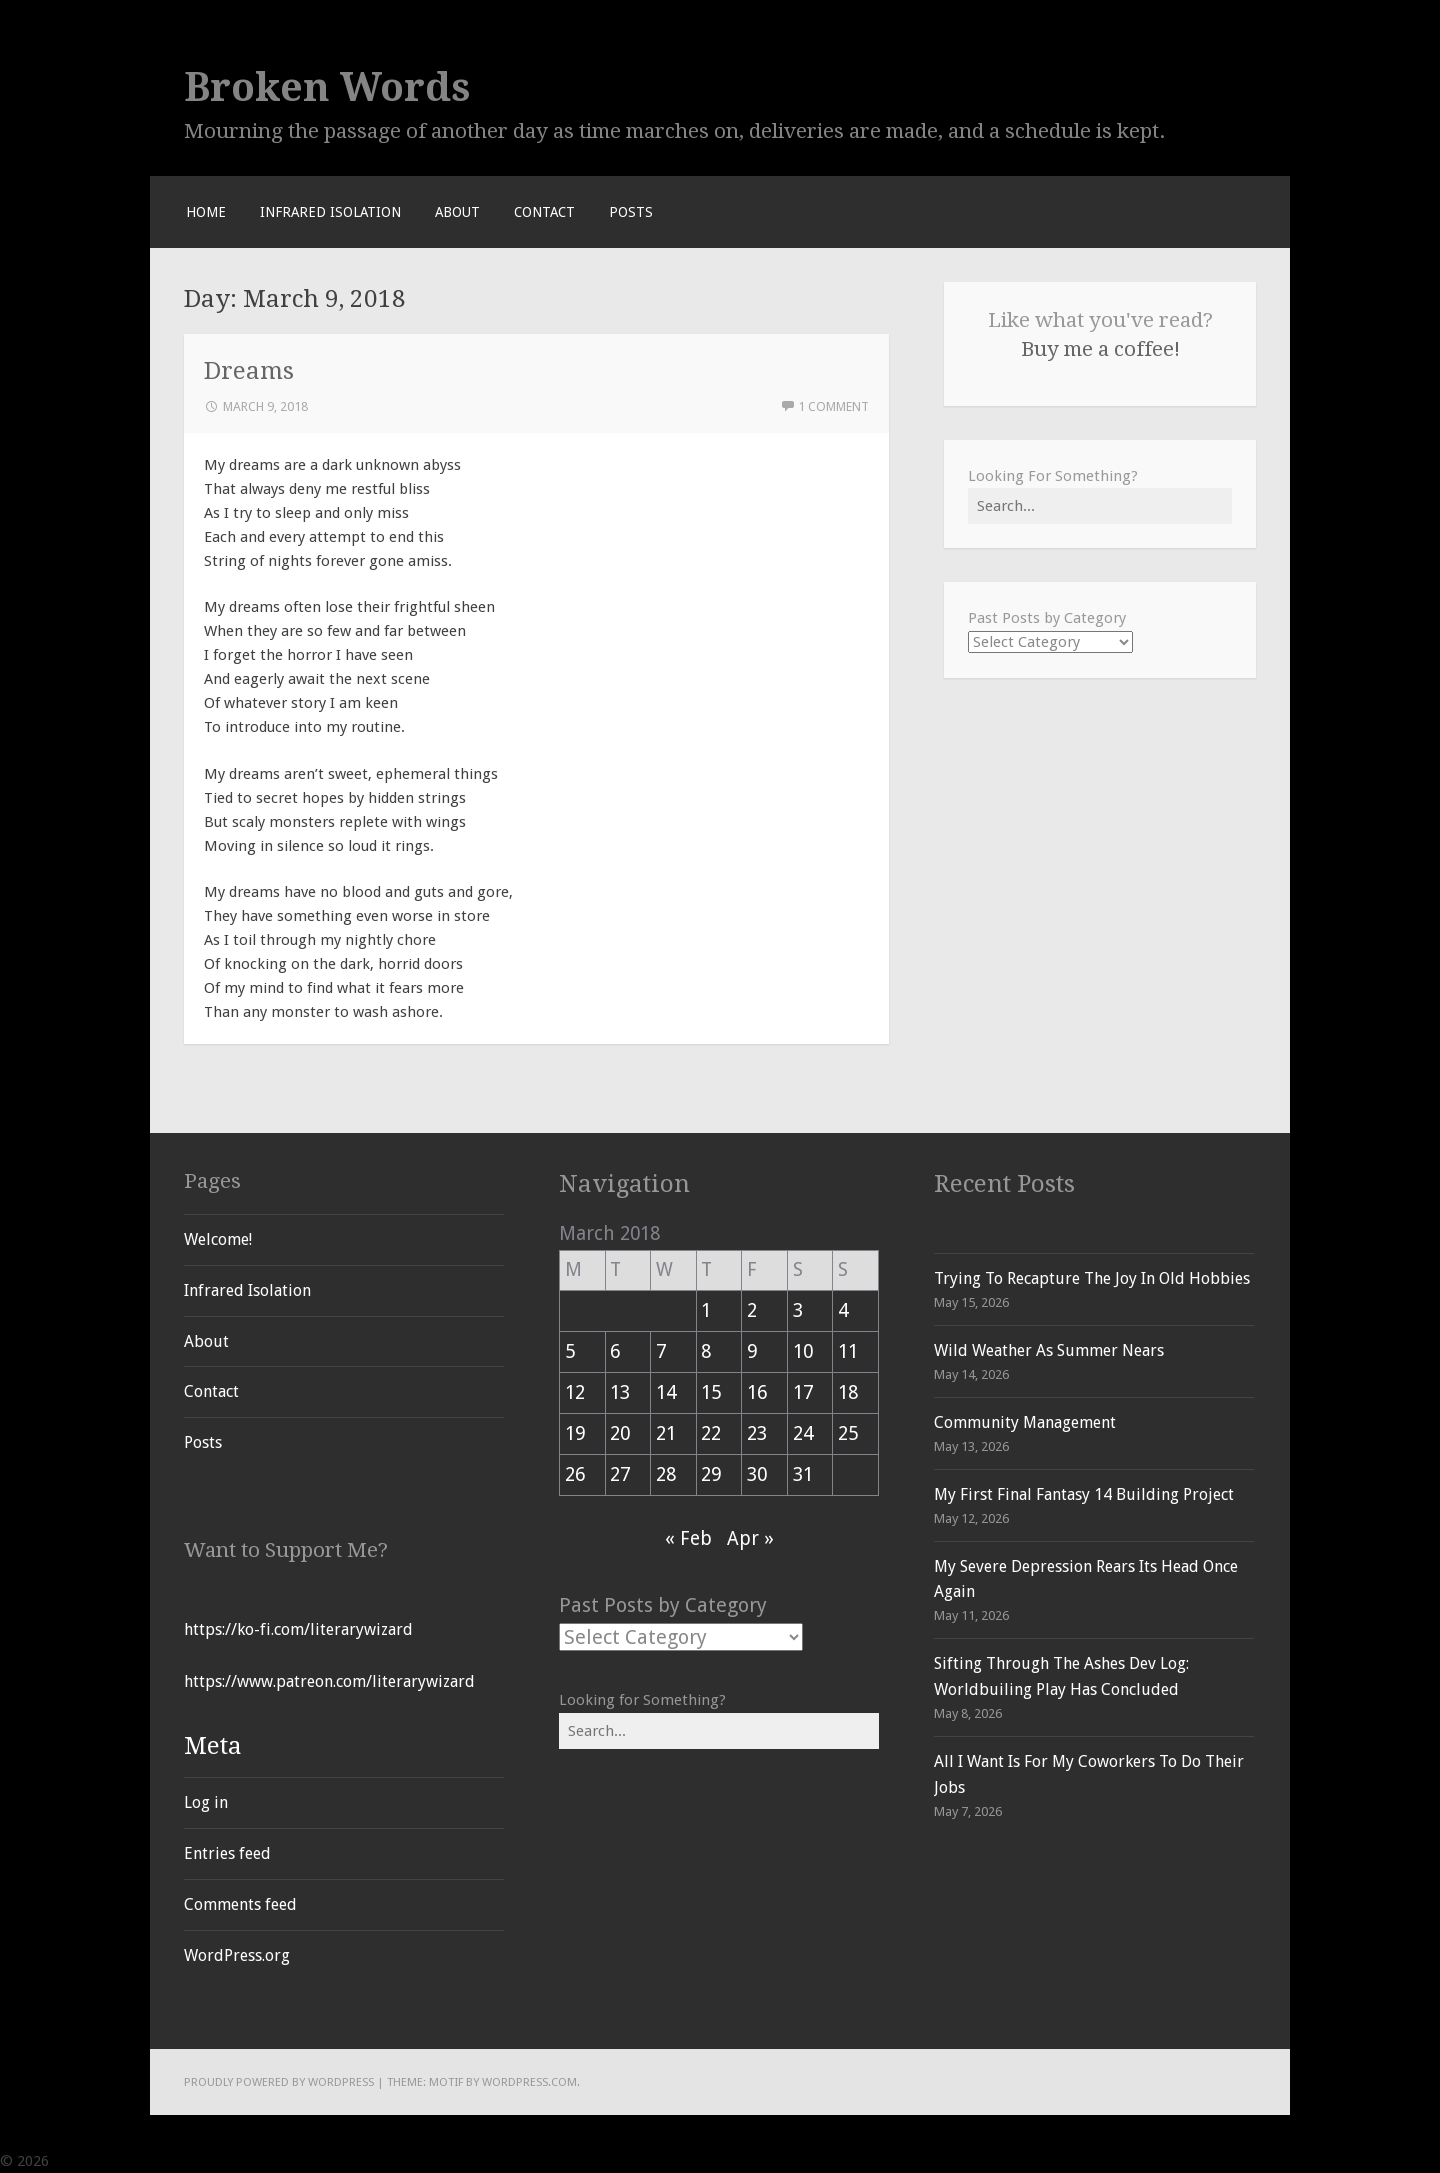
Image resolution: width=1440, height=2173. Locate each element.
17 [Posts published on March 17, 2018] (803, 1392)
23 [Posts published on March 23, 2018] (757, 1433)
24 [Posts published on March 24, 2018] (803, 1433)
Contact (544, 212)
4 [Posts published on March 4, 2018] (843, 1310)
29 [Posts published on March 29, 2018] (711, 1474)
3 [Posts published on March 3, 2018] (798, 1310)
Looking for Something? (642, 1700)
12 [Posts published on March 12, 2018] (575, 1392)
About (457, 212)
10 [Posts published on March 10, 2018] (803, 1351)
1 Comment (833, 406)
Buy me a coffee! (1100, 349)
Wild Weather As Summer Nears (1049, 1350)
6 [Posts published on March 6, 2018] (615, 1351)
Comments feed (240, 1904)
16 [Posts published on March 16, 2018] (757, 1392)
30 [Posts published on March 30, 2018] (757, 1474)
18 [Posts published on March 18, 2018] (848, 1392)
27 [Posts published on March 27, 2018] (620, 1474)
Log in (206, 1802)
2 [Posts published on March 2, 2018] (752, 1310)
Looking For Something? (1053, 476)
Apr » (750, 1538)
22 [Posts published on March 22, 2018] (711, 1433)
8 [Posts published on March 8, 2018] (706, 1351)
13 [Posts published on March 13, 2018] (620, 1392)
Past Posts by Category (1047, 618)
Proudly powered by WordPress (279, 2082)
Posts (631, 212)
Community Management (1025, 1422)
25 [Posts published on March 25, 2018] (848, 1433)
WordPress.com (529, 2082)
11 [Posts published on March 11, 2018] (848, 1351)
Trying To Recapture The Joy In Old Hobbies (1092, 1278)
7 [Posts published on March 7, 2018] (661, 1351)
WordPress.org (237, 1955)
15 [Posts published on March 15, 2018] (711, 1392)
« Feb (688, 1538)
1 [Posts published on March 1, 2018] (706, 1310)
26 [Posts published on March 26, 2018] (575, 1474)
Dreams (249, 370)
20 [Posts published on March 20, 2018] (620, 1433)
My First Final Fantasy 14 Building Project (1084, 1494)
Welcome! (218, 1239)
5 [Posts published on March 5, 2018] (570, 1351)
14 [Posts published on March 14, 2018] (666, 1392)
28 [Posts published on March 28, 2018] (666, 1474)
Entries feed (227, 1853)
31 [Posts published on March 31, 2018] (803, 1474)
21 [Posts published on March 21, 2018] (666, 1433)
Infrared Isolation (330, 212)
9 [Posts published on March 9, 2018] (752, 1351)
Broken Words (327, 87)
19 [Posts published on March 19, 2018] (575, 1433)
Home (206, 212)
